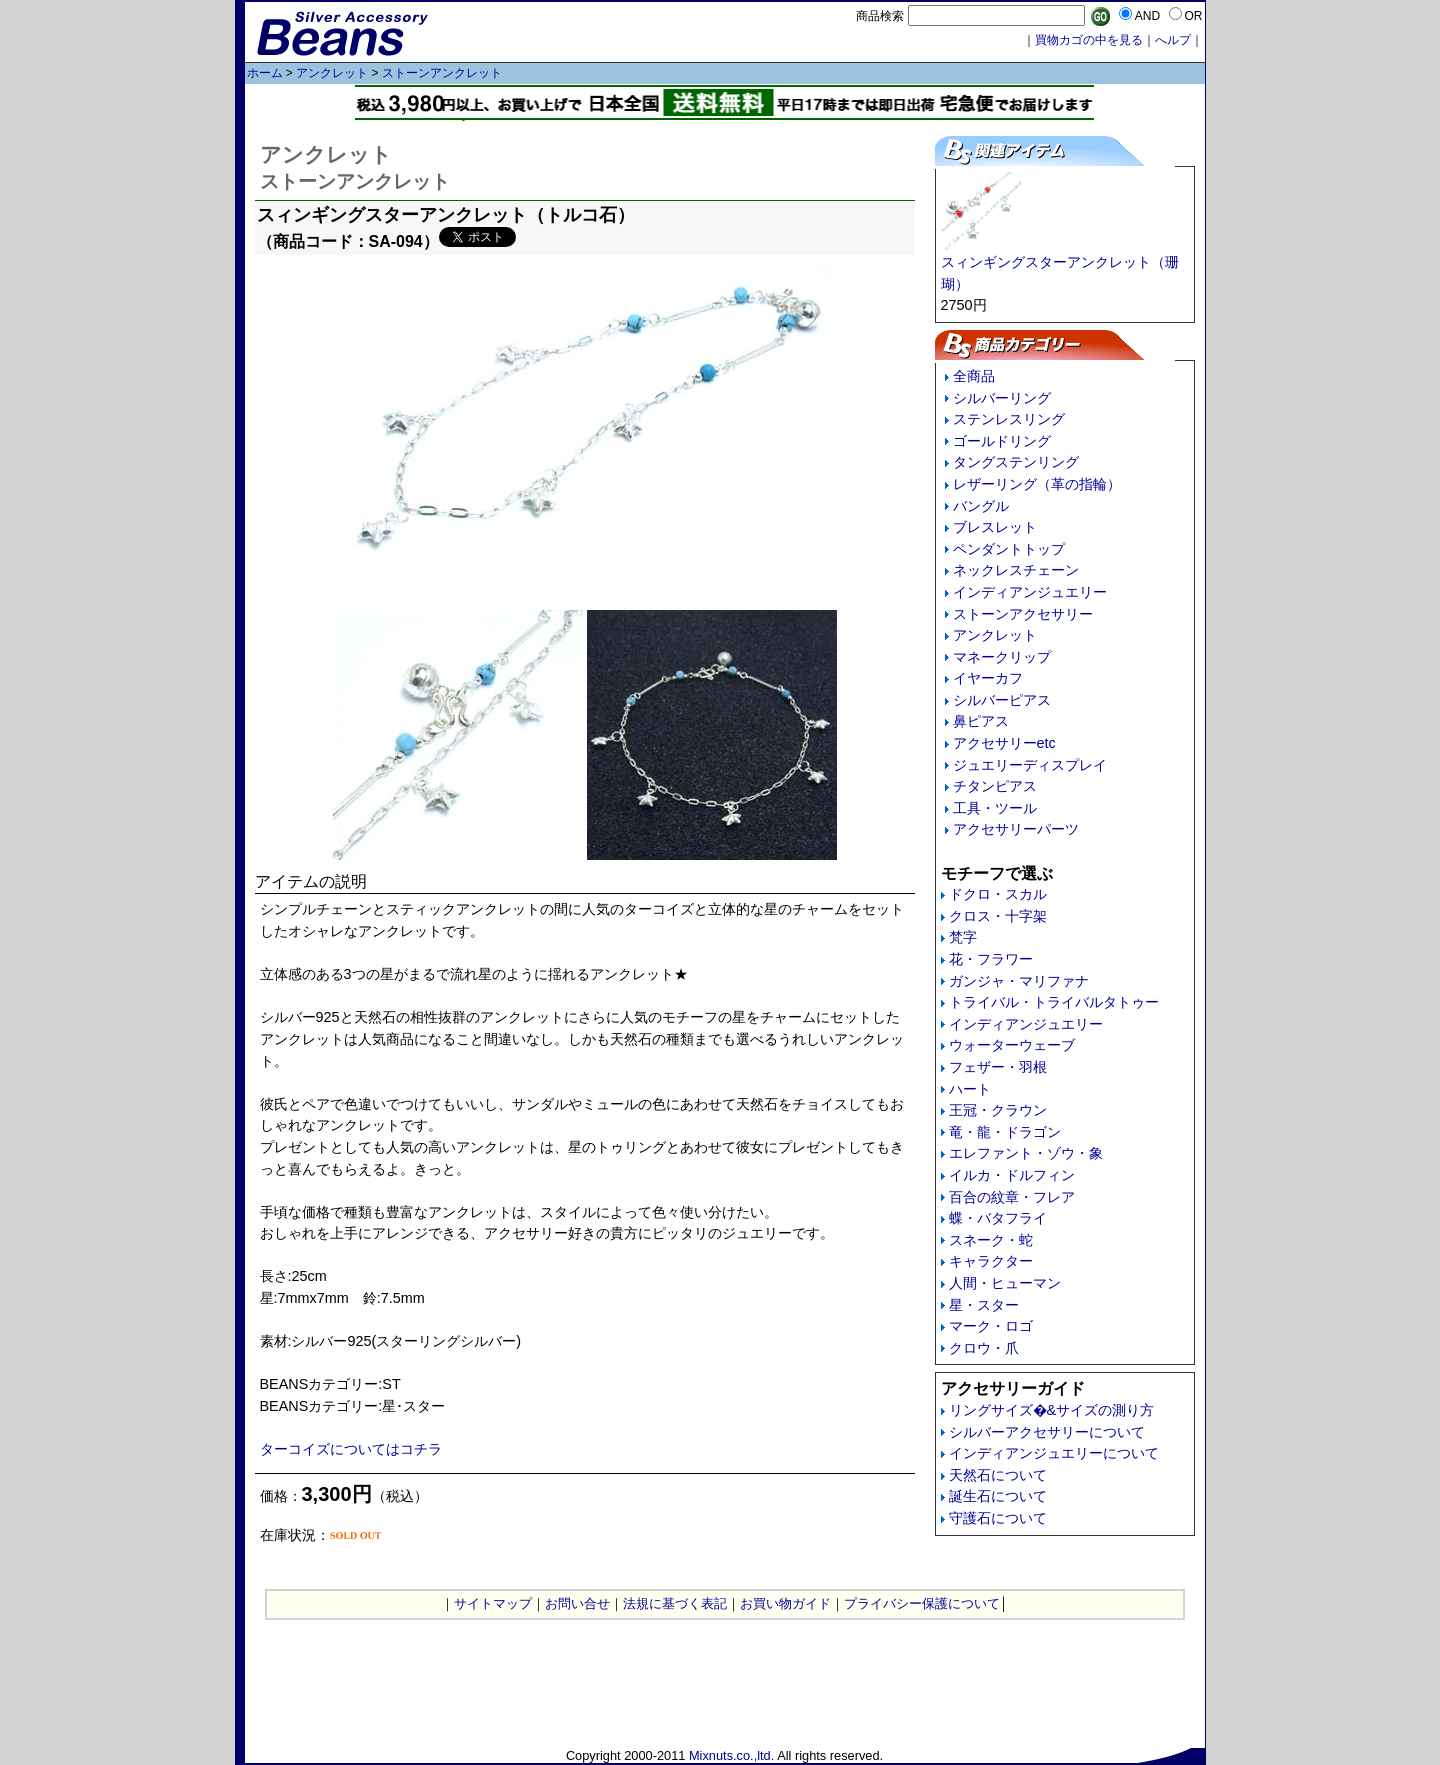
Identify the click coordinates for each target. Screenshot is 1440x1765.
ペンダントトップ (1009, 549)
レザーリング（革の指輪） (1037, 484)
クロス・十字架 (998, 916)
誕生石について (998, 1496)
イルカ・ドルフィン (1012, 1175)
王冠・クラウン (998, 1110)
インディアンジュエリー (1030, 592)
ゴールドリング (1002, 441)
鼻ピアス (981, 721)
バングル (981, 506)
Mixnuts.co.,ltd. (731, 1755)
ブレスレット (995, 527)
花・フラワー (991, 959)
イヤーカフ (988, 678)
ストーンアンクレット (442, 73)
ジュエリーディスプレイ (1030, 765)
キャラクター (991, 1261)
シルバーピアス (1002, 700)
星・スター (984, 1305)
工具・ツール (995, 808)
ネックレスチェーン (1016, 570)
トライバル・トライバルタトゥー (1054, 1002)
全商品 (974, 376)
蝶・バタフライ (998, 1218)
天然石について (998, 1475)
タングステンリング (1016, 462)
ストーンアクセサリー (1023, 614)
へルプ (1173, 40)
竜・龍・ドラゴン (1005, 1132)
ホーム (265, 73)
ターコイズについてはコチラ (351, 1449)
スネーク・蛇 (991, 1240)
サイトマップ (493, 1603)
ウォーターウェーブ (1012, 1045)
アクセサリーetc (1004, 743)
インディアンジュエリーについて (1054, 1453)
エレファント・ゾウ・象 (1026, 1153)
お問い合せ (577, 1603)
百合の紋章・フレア (1012, 1197)
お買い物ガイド (785, 1603)
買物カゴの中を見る (1089, 40)
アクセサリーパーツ (1016, 829)
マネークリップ (1002, 657)
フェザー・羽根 (998, 1067)
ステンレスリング (1009, 419)
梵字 (963, 937)
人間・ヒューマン (1005, 1283)
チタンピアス (995, 786)
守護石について (998, 1518)
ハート (970, 1089)
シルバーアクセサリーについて (1047, 1432)
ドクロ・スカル (998, 894)
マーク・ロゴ (991, 1326)
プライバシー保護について (922, 1603)
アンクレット (332, 73)
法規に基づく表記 (675, 1603)
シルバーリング (1002, 398)
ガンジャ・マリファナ (1019, 981)
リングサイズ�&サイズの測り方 (1052, 1410)
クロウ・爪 (984, 1348)
